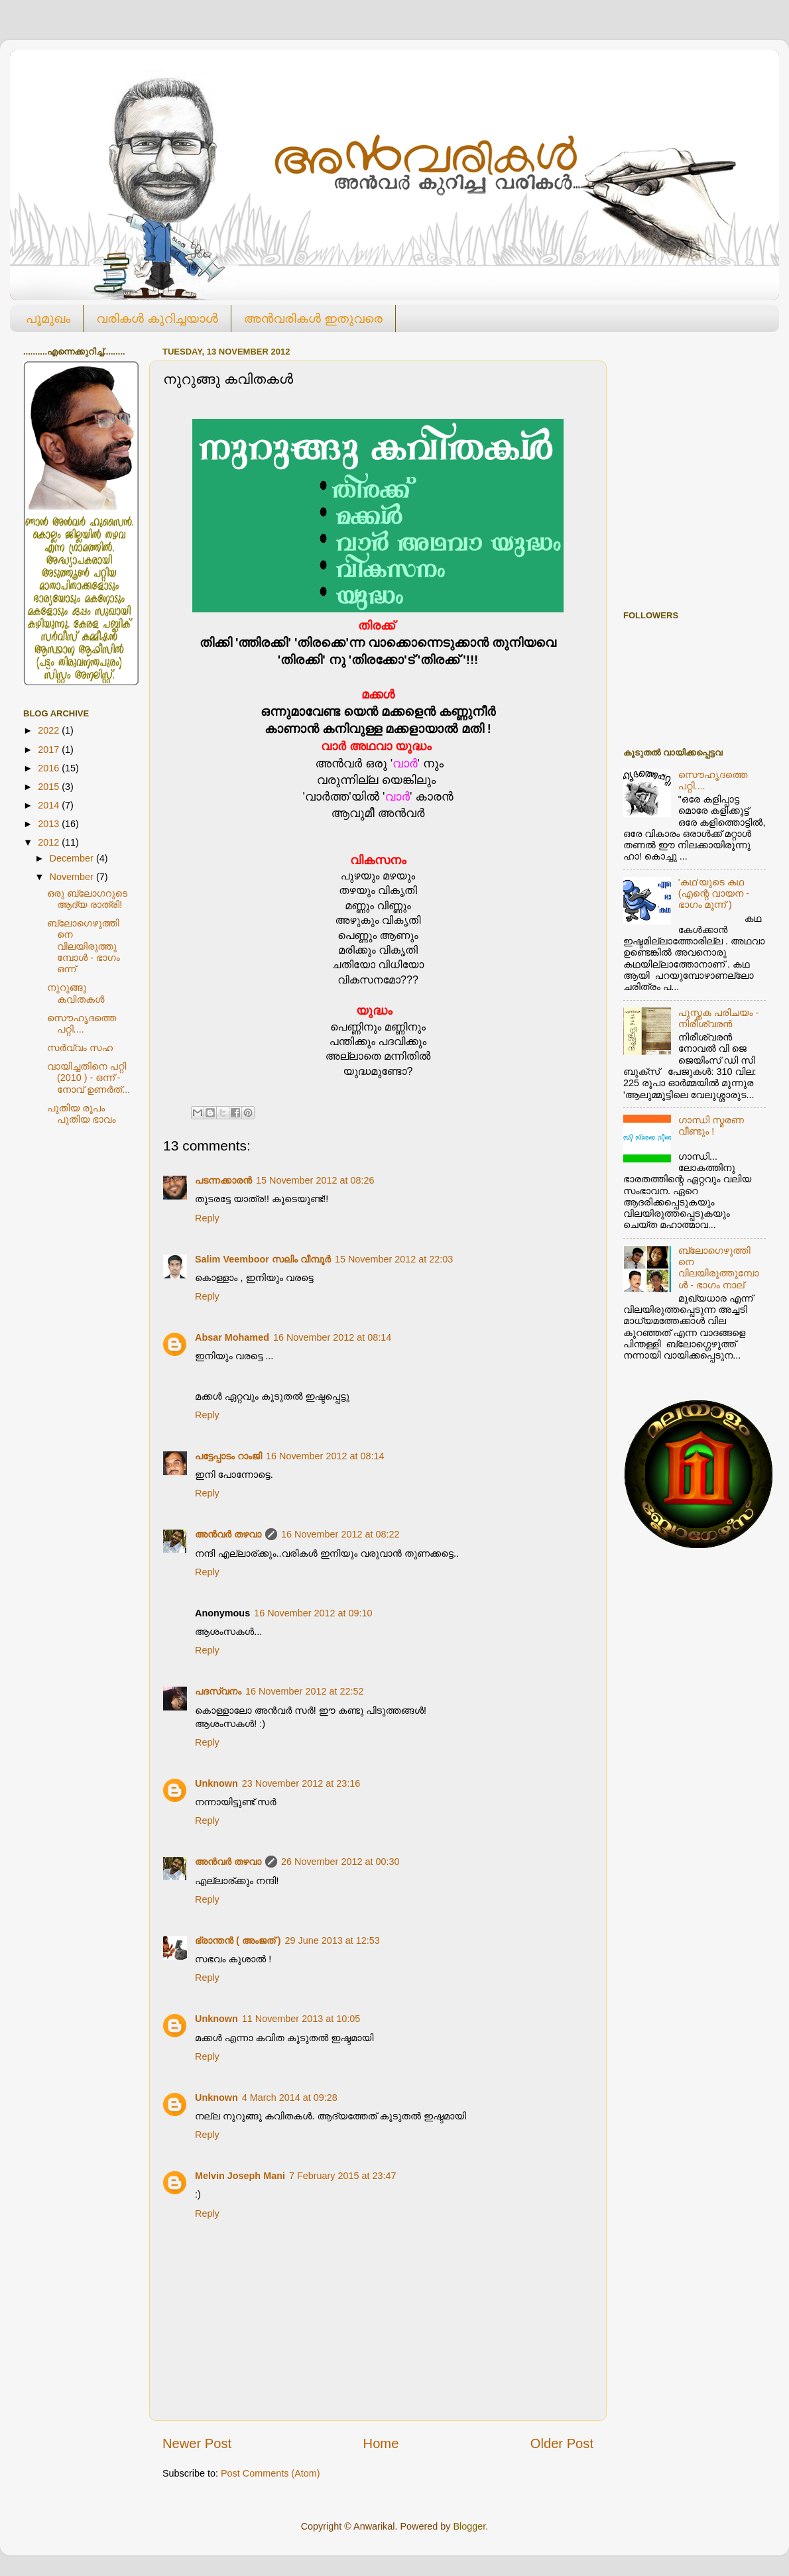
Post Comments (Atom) (270, 2473)
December (73, 858)
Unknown (216, 1783)
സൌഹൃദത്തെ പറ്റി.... (81, 1024)
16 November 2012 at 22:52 (304, 1691)
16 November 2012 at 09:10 (313, 1613)
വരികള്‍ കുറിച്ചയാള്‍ (156, 318)
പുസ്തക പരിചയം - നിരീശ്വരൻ (718, 1018)
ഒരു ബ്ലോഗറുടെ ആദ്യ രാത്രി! (87, 899)
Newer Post (196, 2443)
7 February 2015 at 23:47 (342, 2175)
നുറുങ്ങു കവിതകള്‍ (75, 993)
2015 (50, 786)
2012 (50, 842)
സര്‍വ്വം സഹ (80, 1047)
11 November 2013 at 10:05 (301, 2018)
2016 (50, 768)
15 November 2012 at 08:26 (315, 1180)
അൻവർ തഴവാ (228, 1534)
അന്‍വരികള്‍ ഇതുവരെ (313, 318)
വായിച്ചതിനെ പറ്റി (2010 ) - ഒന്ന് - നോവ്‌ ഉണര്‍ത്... (88, 1078)
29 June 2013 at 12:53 (332, 1940)
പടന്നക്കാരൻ (223, 1180)
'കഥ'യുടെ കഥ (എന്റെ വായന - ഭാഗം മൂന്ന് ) (713, 894)
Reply (207, 1218)
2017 (50, 749)
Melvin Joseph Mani (240, 2175)
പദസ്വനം (218, 1691)
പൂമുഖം (48, 318)
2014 (50, 805)
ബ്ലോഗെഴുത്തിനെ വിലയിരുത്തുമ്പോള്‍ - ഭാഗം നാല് (718, 1267)
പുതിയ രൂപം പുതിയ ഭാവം (81, 1114)
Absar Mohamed (232, 1337)
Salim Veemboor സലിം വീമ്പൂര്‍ (263, 1259)
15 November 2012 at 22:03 (394, 1259)
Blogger (469, 2526)
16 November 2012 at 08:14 (332, 1337)
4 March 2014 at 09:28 (289, 2097)
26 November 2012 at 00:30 (340, 1861)
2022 (50, 730)
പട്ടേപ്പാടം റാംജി (228, 1456)
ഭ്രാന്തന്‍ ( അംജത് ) (238, 1940)
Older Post (561, 2443)
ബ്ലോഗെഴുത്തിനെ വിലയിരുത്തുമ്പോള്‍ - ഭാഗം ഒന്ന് (83, 946)
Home (381, 2443)
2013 (50, 823)
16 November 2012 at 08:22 (340, 1534)
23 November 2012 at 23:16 (301, 1783)
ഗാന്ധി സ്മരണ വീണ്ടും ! (711, 1126)
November (73, 876)
